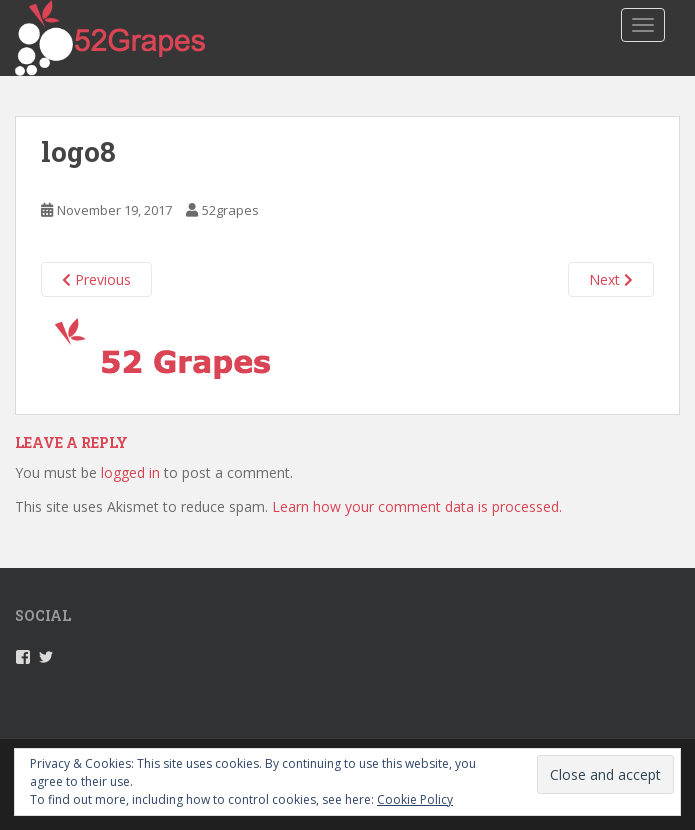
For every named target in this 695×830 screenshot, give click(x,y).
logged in (130, 472)
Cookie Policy (415, 799)
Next (611, 279)
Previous (96, 279)
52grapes (230, 210)
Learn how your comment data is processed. (417, 506)
